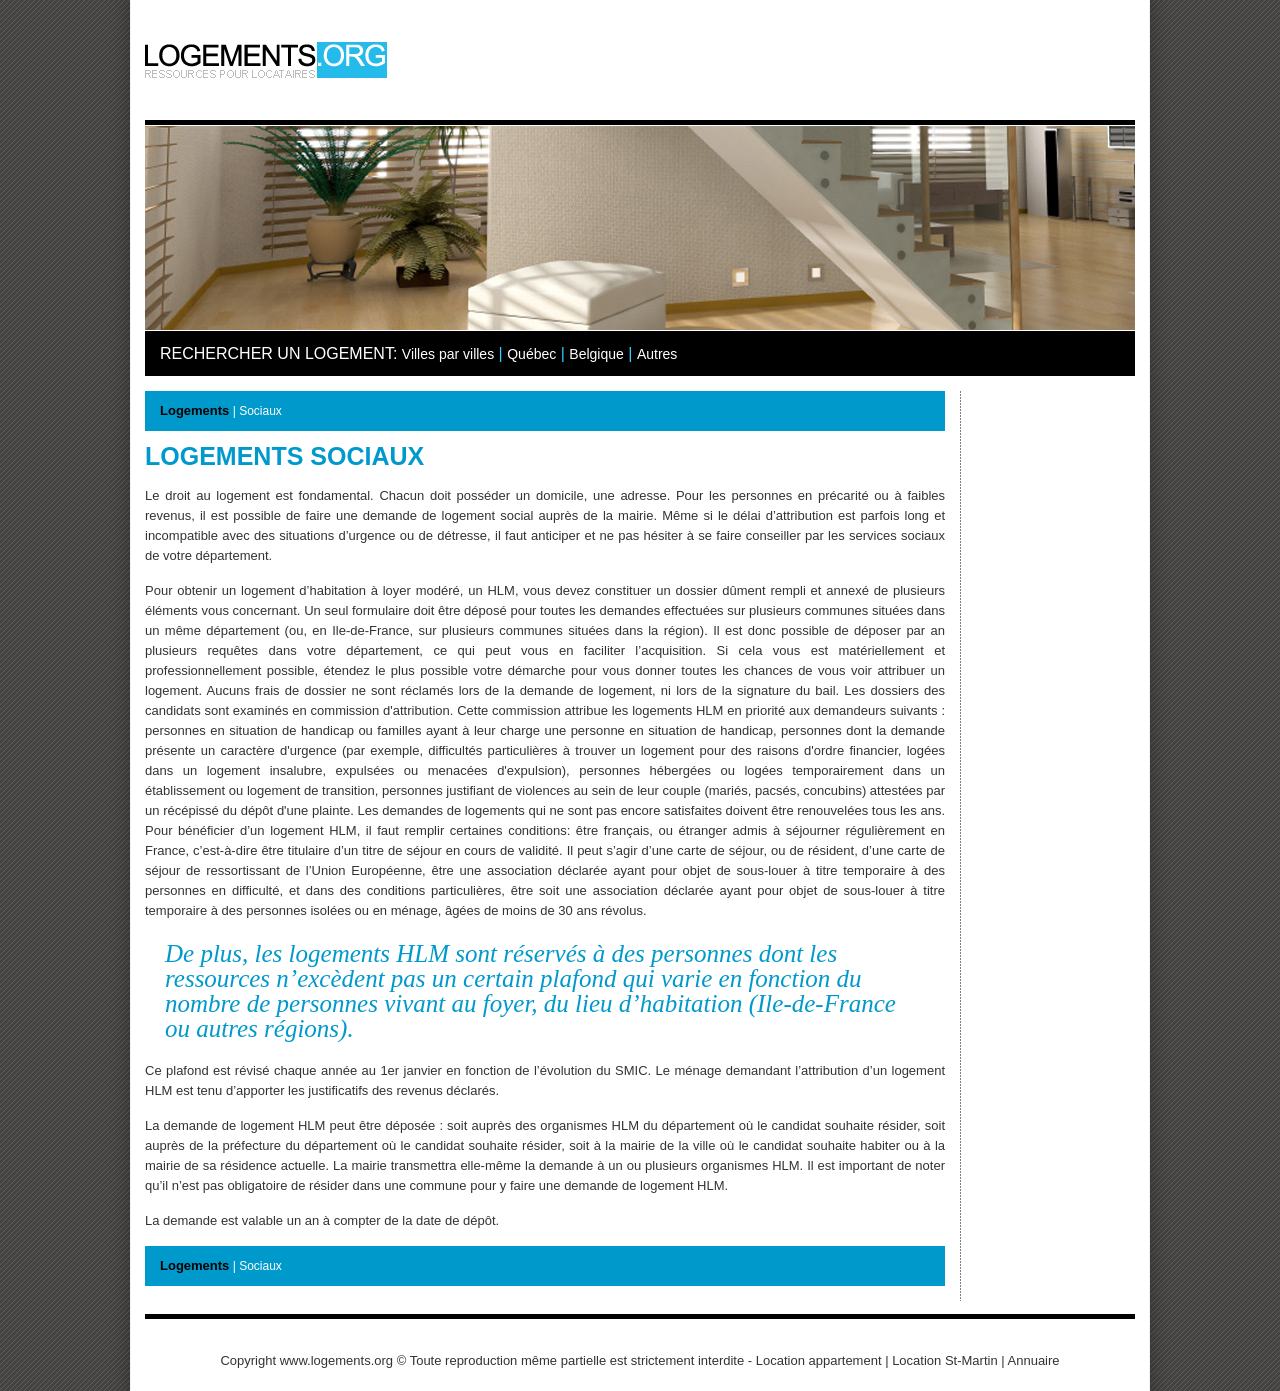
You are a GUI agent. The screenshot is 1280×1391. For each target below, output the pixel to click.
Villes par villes (448, 354)
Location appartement (819, 1360)
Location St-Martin (945, 1360)
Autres (657, 354)
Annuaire (1034, 1360)
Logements (194, 410)
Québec (531, 354)
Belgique (596, 354)
